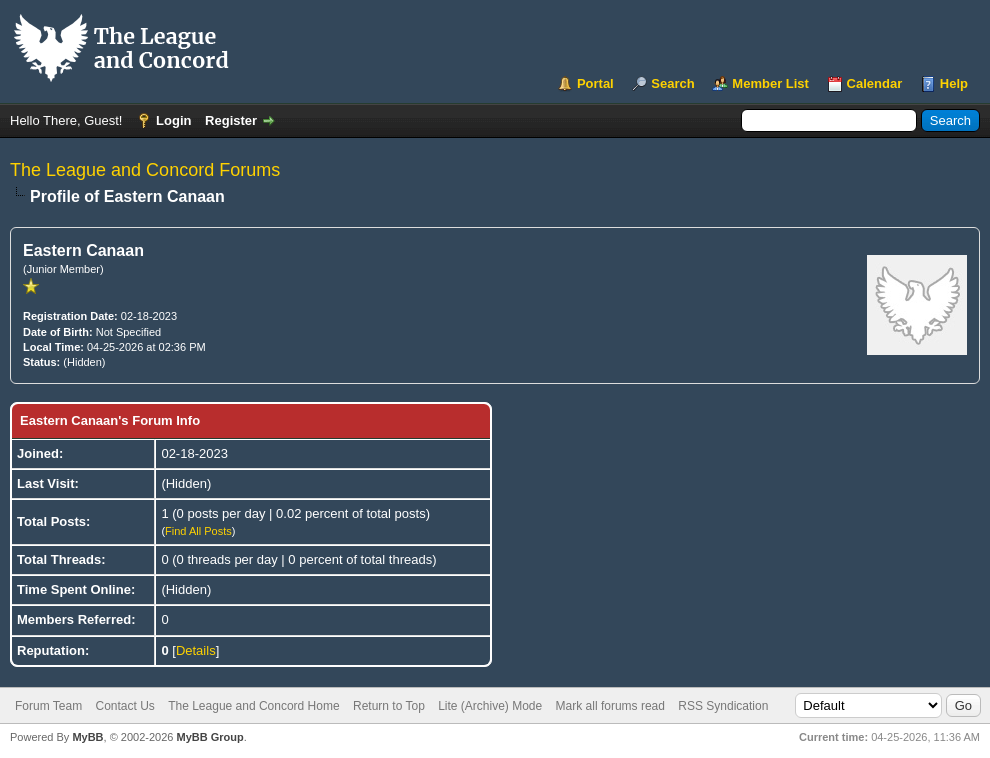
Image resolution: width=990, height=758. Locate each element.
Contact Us (124, 706)
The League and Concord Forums (145, 170)
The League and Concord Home (253, 706)
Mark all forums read (610, 706)
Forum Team (48, 706)
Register (231, 120)
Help (954, 83)
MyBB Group (209, 737)
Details (196, 650)
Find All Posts (198, 531)
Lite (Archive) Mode (490, 706)
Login (173, 120)
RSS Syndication (723, 706)
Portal (595, 83)
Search (672, 83)
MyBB (87, 737)
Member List (770, 83)
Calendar (875, 83)
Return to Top (389, 706)
